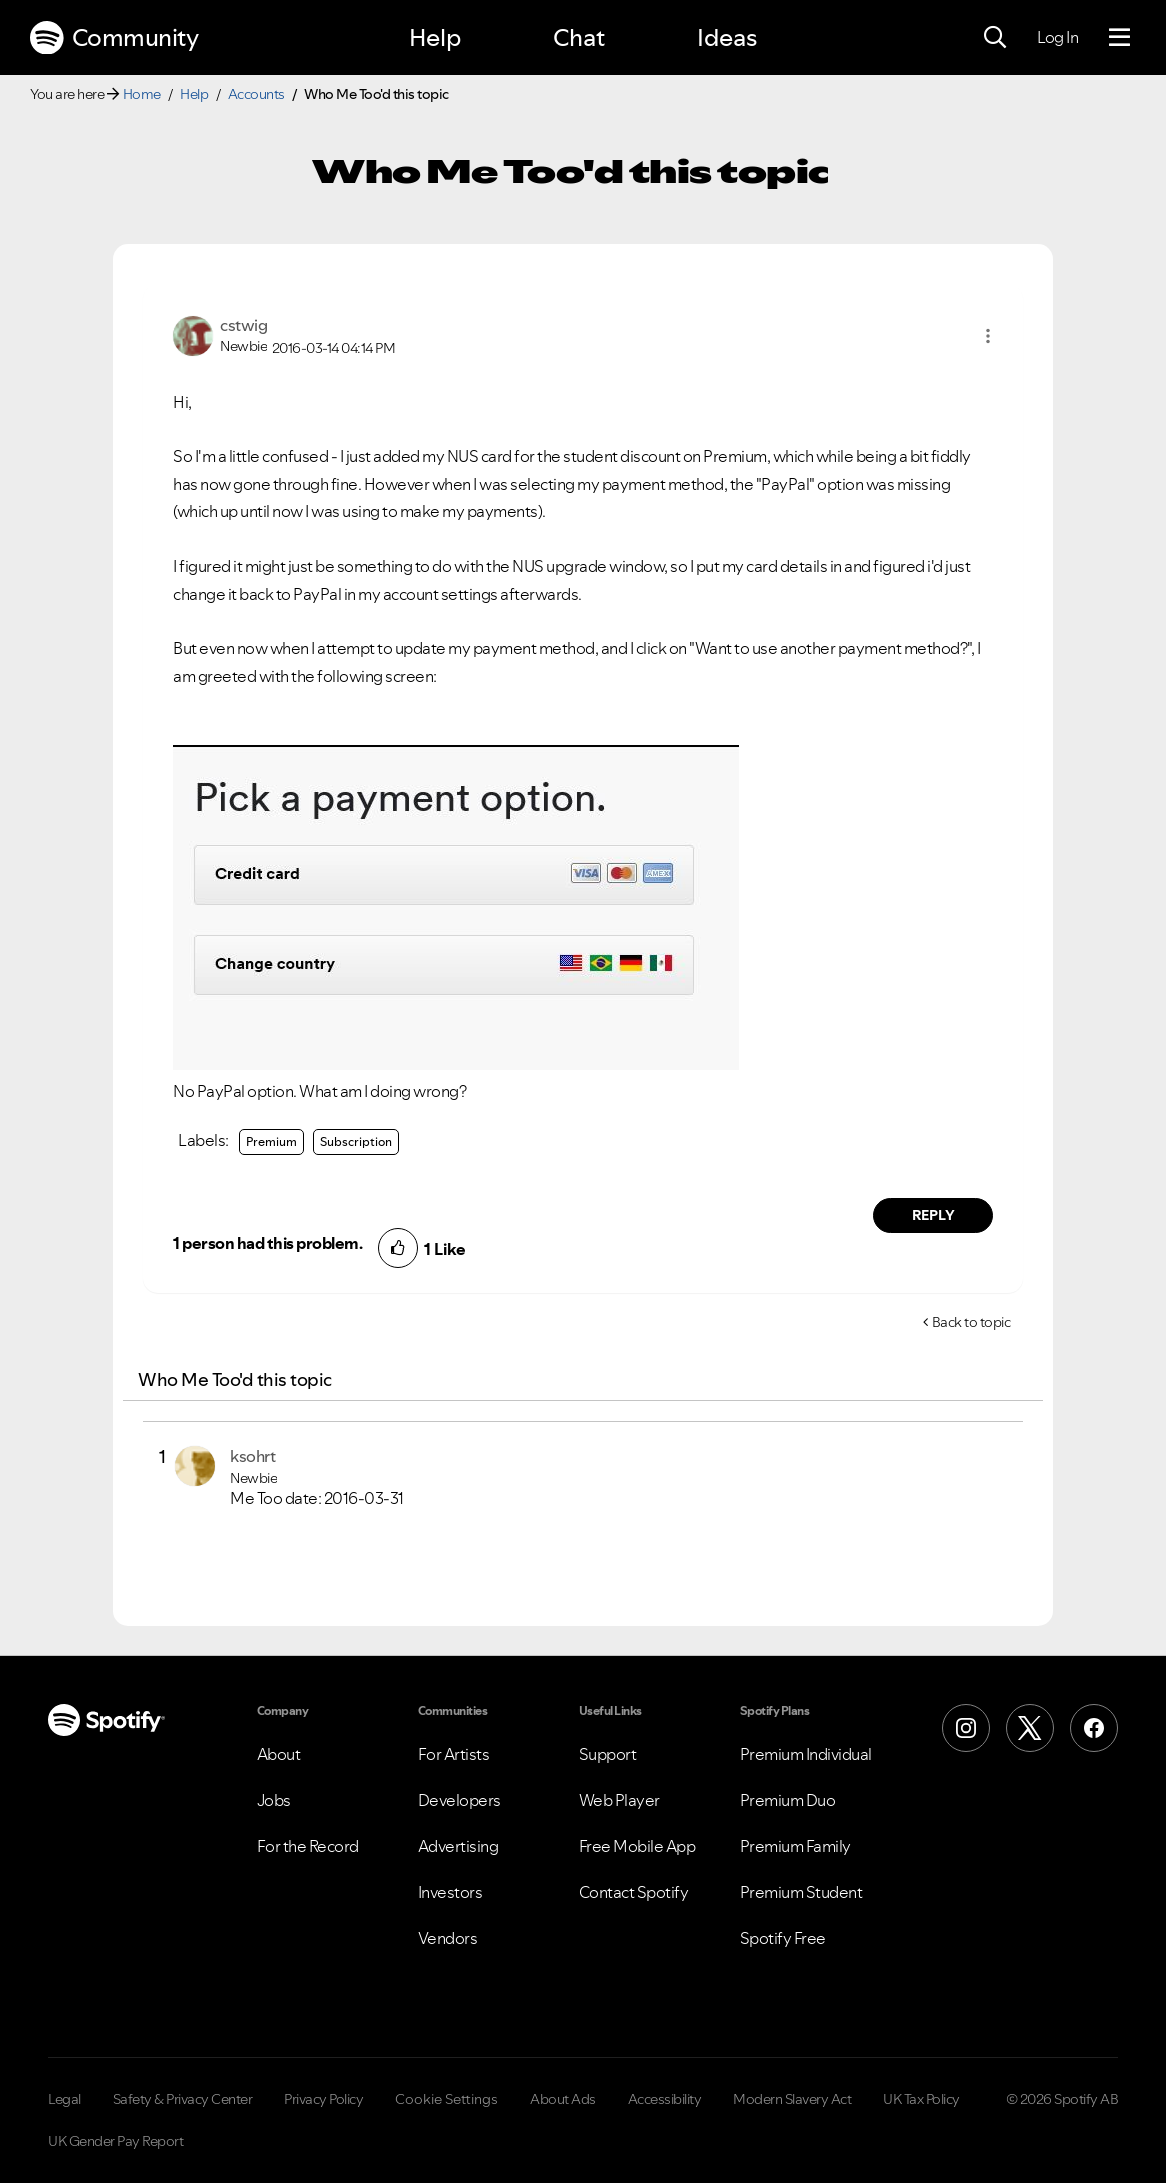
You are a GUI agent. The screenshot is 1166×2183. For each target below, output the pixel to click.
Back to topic (971, 1322)
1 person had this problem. (267, 1243)
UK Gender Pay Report (115, 2141)
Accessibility (665, 2099)
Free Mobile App (637, 1846)
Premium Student (801, 1892)
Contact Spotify (634, 1892)
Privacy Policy (323, 2099)
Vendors (448, 1938)
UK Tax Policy (921, 2099)
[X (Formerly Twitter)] (1030, 1728)
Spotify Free (783, 1938)
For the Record (308, 1846)
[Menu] (1119, 38)
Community (114, 38)
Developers (459, 1800)
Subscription (356, 1141)
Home (142, 94)
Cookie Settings (446, 2099)
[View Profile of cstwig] (243, 325)
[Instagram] (966, 1728)
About (279, 1754)
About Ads (563, 2099)
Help (435, 37)
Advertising (458, 1846)
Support (608, 1754)
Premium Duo (788, 1800)
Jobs (274, 1800)
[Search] (995, 38)
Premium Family (795, 1846)
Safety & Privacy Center (183, 2099)
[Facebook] (1094, 1728)
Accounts (256, 94)
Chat (579, 37)
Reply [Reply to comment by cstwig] (933, 1215)
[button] (988, 336)
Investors (450, 1892)
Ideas (727, 37)
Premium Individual (806, 1754)
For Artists (454, 1754)
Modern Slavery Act (792, 2099)
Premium (271, 1141)
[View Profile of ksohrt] (252, 1456)
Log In (1057, 37)
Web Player (619, 1800)
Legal (64, 2099)
